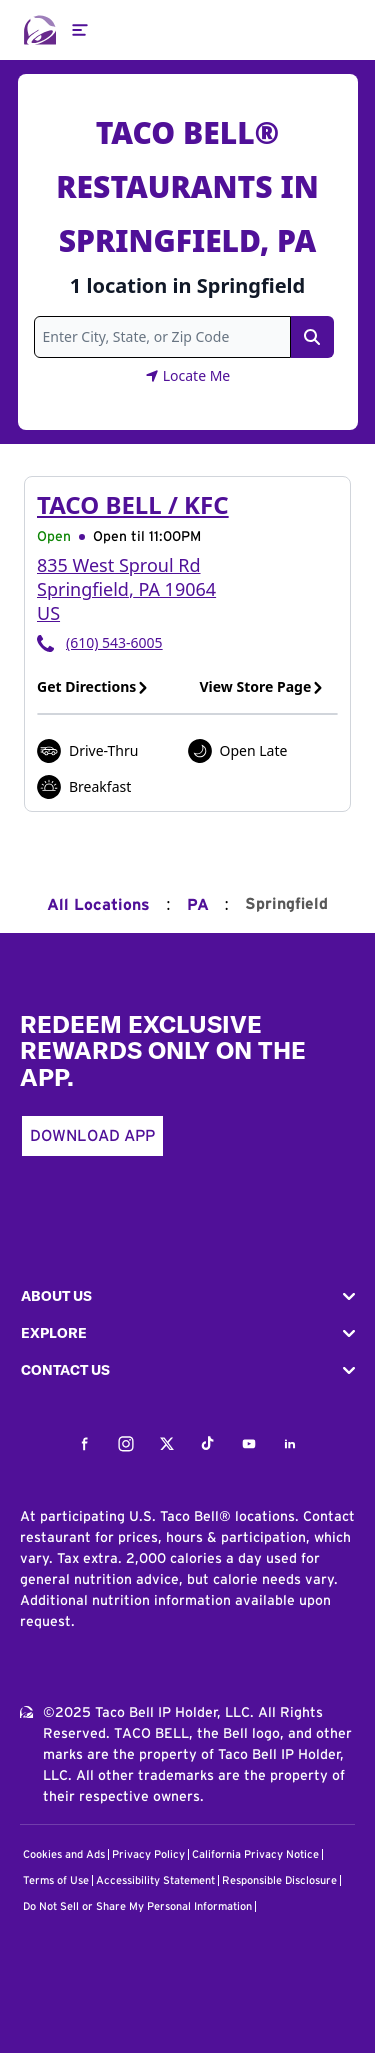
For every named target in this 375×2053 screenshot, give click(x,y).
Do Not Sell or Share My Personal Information (137, 1906)
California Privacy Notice (255, 1854)
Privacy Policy (148, 1854)
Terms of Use (56, 1880)
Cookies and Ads (64, 1854)
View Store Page (262, 686)
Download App (92, 1136)
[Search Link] (312, 337)
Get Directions (93, 686)
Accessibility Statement (155, 1880)
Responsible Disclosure (279, 1880)
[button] (187, 1296)
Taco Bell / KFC (133, 504)
